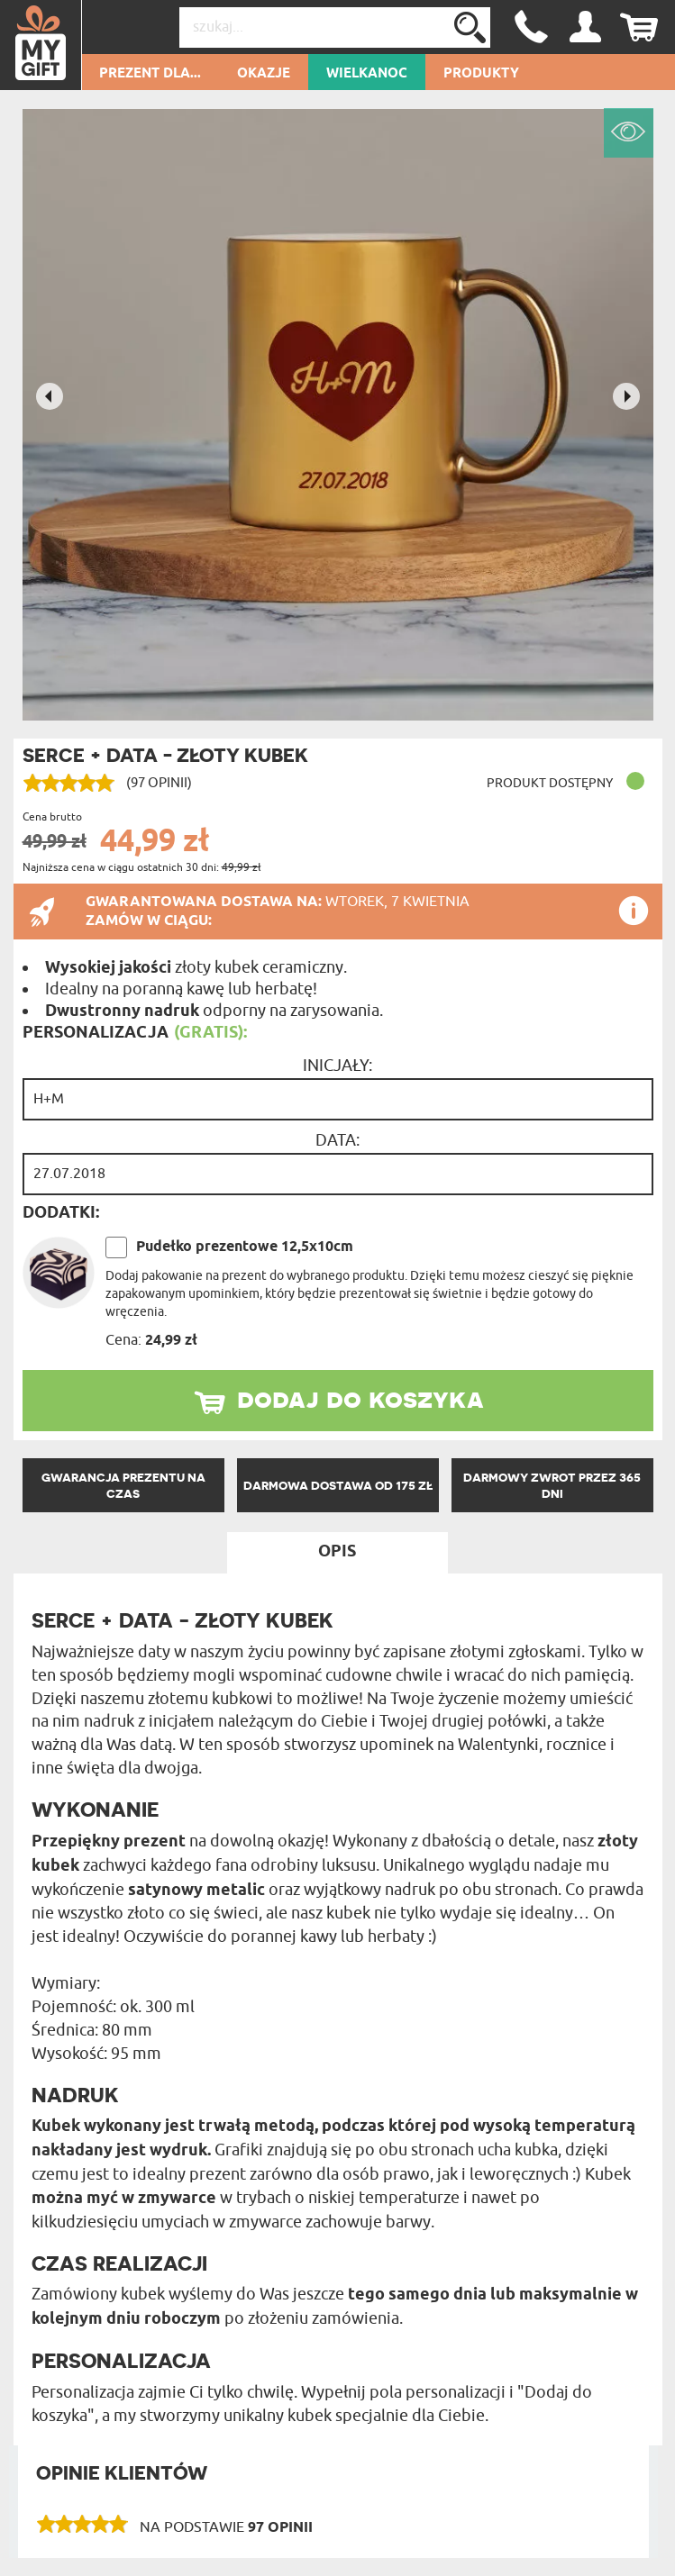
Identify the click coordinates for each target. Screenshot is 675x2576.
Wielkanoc (366, 74)
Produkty (481, 74)
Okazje (263, 74)
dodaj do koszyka (360, 1398)
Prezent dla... (150, 74)
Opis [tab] (337, 1552)
